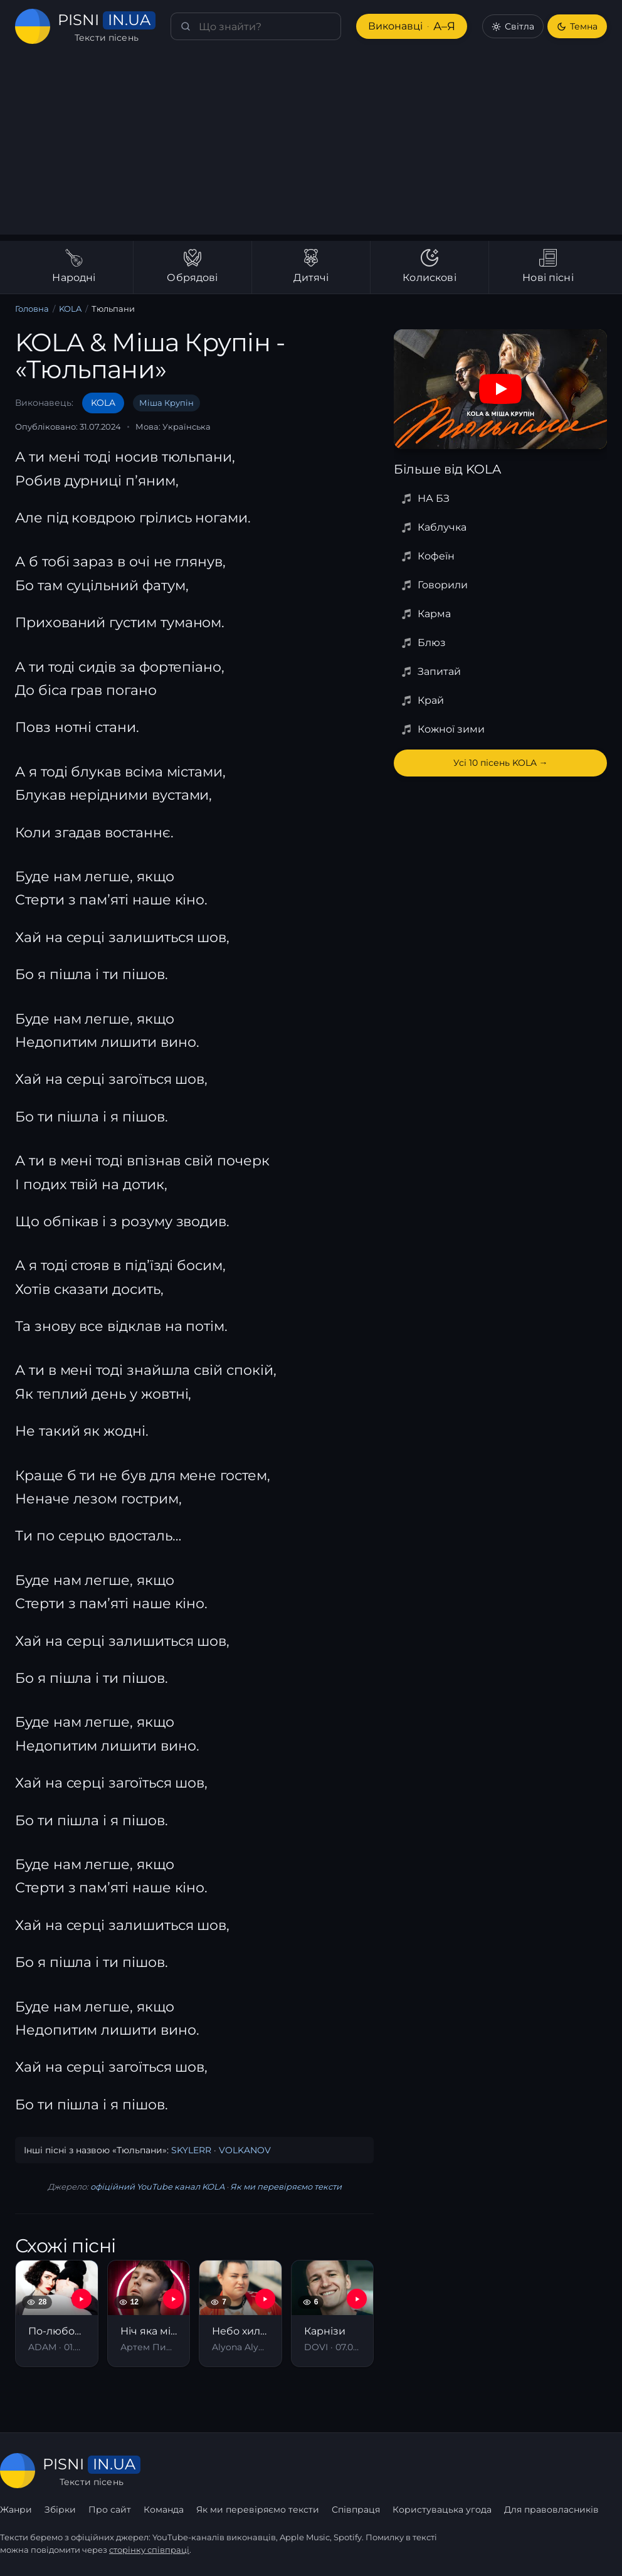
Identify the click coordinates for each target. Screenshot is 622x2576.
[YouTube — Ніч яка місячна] (173, 2299)
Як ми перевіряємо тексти (286, 2186)
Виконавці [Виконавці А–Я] (411, 26)
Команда (164, 2509)
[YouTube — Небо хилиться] (265, 2299)
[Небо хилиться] (240, 2314)
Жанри (16, 2509)
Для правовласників (551, 2509)
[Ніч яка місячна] (149, 2314)
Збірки (60, 2509)
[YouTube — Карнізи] (357, 2299)
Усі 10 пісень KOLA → (500, 762)
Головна (32, 309)
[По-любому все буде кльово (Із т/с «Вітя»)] (57, 2314)
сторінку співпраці (149, 2550)
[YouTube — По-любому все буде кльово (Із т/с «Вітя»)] (81, 2299)
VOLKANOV (245, 2150)
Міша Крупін (166, 403)
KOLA (70, 309)
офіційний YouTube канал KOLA (157, 2186)
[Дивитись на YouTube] (500, 389)
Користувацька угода (442, 2509)
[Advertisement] (311, 147)
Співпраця (356, 2509)
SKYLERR (191, 2150)
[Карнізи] (333, 2314)
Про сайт (109, 2509)
